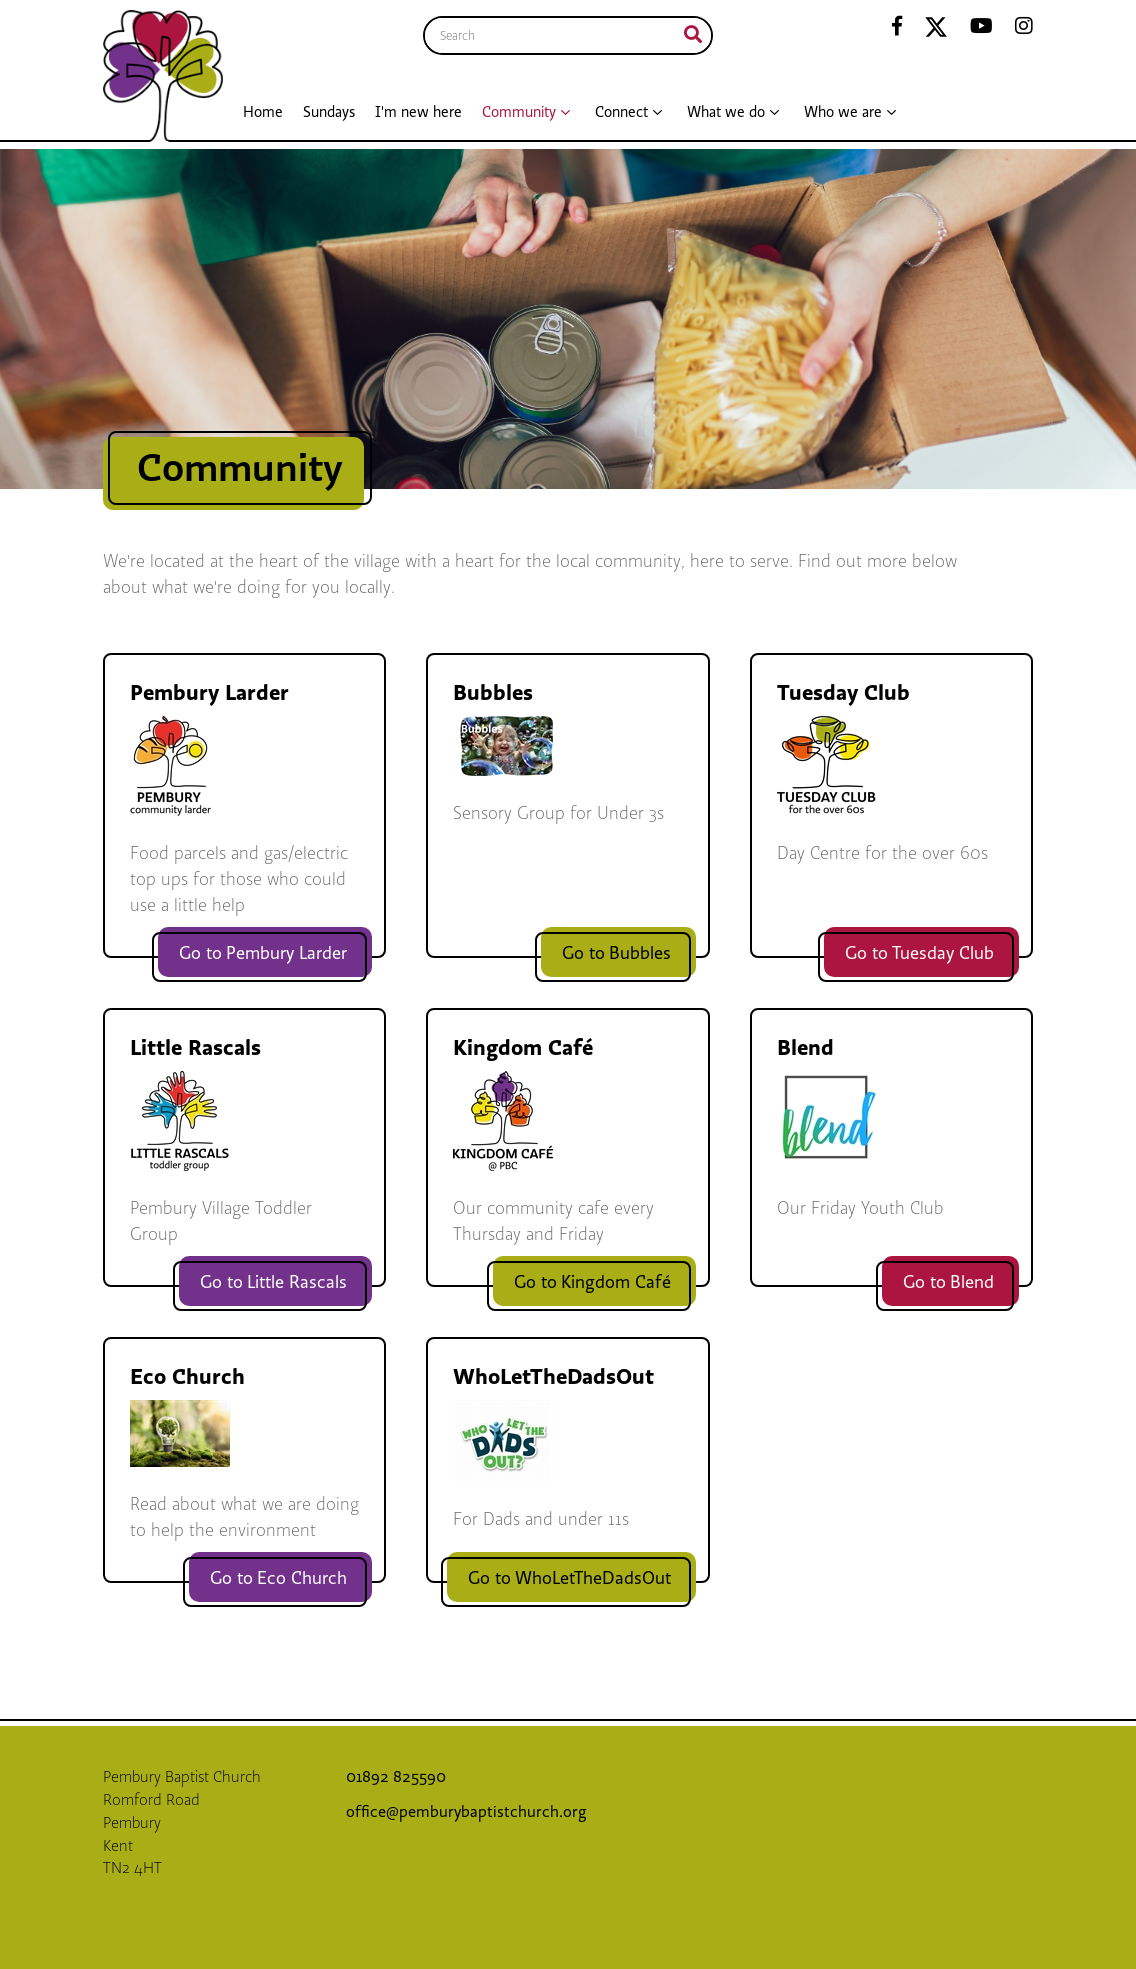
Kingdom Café (523, 1047)
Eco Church (187, 1376)
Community (519, 112)
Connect (621, 112)
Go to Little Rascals (273, 1282)
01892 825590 (398, 1777)
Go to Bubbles (616, 953)
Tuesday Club (843, 692)
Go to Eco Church (278, 1578)
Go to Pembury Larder (263, 953)
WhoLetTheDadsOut (553, 1376)
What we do (726, 112)
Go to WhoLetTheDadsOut (569, 1578)
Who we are (843, 112)
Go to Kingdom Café (592, 1282)
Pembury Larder (209, 692)
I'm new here (418, 112)
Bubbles (493, 692)
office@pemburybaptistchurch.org (466, 1812)
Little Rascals (195, 1047)
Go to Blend (948, 1282)
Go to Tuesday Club (919, 953)
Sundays (329, 112)
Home (263, 112)
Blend (805, 1047)
